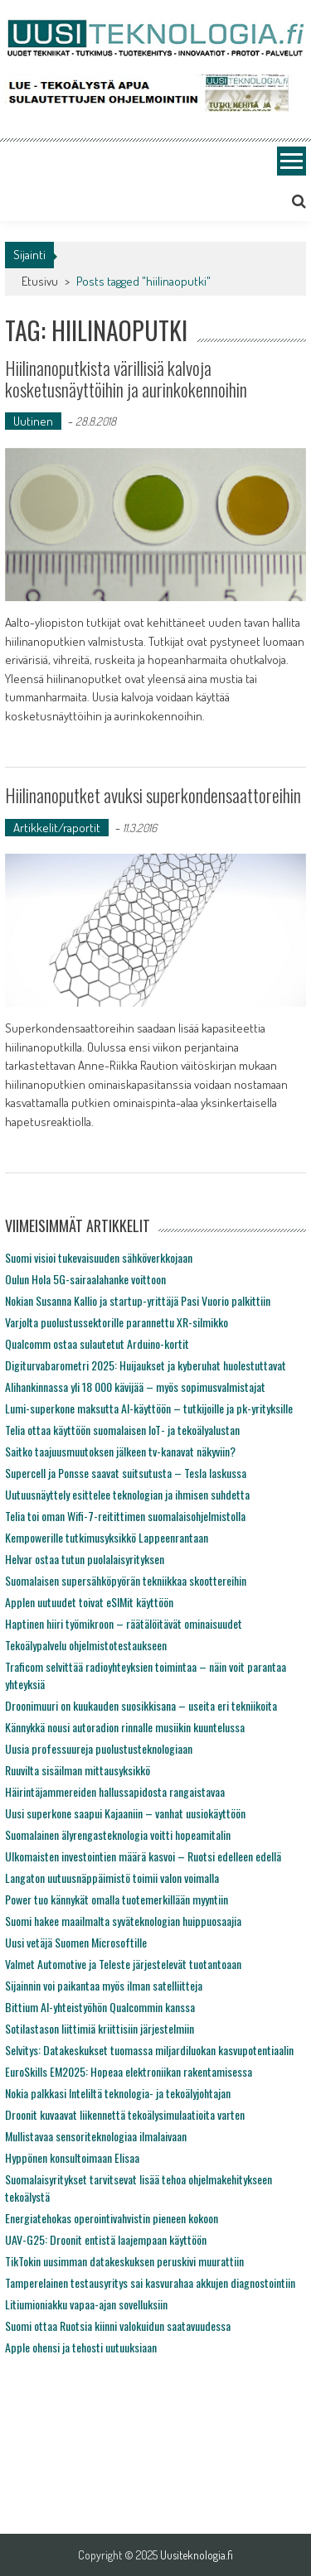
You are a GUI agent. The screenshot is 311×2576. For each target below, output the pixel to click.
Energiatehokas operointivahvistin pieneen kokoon (111, 2218)
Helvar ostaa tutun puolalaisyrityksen (84, 1558)
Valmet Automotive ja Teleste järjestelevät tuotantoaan (123, 1963)
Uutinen (33, 421)
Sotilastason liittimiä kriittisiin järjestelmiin (99, 2028)
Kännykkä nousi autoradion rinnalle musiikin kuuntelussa (125, 1727)
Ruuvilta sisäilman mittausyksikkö (77, 1770)
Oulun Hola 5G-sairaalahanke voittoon (85, 1279)
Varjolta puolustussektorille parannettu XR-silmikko (116, 1322)
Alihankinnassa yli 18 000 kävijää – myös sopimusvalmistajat (135, 1386)
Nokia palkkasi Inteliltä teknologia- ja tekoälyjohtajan (118, 2093)
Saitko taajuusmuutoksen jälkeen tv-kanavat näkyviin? (120, 1451)
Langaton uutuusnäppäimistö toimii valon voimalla (112, 1877)
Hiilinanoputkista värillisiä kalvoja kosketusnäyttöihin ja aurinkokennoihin (126, 378)
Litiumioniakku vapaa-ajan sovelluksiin (86, 2304)
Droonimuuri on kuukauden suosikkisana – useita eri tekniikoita (141, 1705)
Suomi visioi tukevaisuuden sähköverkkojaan (98, 1257)
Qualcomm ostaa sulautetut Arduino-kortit (97, 1343)
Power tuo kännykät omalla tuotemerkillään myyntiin (116, 1899)
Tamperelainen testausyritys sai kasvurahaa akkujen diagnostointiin (150, 2282)
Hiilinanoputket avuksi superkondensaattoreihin (153, 795)
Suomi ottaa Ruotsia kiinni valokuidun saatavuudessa (118, 2325)
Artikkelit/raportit (56, 827)
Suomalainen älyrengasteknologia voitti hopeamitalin (118, 1834)
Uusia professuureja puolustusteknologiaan (98, 1748)
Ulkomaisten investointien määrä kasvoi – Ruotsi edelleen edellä (143, 1856)
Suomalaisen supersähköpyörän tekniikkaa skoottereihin (125, 1580)
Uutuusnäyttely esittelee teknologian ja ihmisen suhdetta (127, 1494)
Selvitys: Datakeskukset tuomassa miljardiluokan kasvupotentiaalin (149, 2049)
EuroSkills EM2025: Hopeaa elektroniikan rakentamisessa (128, 2071)
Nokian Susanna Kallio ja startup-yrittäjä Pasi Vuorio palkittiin (137, 1300)
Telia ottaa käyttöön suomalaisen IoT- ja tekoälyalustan (122, 1429)
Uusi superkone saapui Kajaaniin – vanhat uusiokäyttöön (125, 1813)
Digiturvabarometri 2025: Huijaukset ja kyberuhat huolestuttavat (145, 1365)
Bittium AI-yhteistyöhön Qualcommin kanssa (100, 2006)
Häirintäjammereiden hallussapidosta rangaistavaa (115, 1791)
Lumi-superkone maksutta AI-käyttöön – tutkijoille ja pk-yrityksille (149, 1408)
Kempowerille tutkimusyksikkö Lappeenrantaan (106, 1537)
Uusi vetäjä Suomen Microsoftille (76, 1942)
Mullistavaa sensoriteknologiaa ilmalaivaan (96, 2136)
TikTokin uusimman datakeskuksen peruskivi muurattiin (124, 2261)
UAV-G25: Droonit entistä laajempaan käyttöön (106, 2239)
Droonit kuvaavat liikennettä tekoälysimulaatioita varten (125, 2114)
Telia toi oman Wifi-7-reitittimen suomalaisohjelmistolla (125, 1515)
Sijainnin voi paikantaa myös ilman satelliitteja (103, 1985)
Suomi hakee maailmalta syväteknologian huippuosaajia (123, 1920)
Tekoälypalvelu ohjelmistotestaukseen (86, 1645)
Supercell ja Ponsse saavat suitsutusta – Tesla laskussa (125, 1472)
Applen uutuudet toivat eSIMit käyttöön (89, 1602)
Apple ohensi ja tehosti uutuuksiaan (81, 2347)
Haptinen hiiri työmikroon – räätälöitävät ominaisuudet (123, 1623)
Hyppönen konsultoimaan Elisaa (72, 2157)
